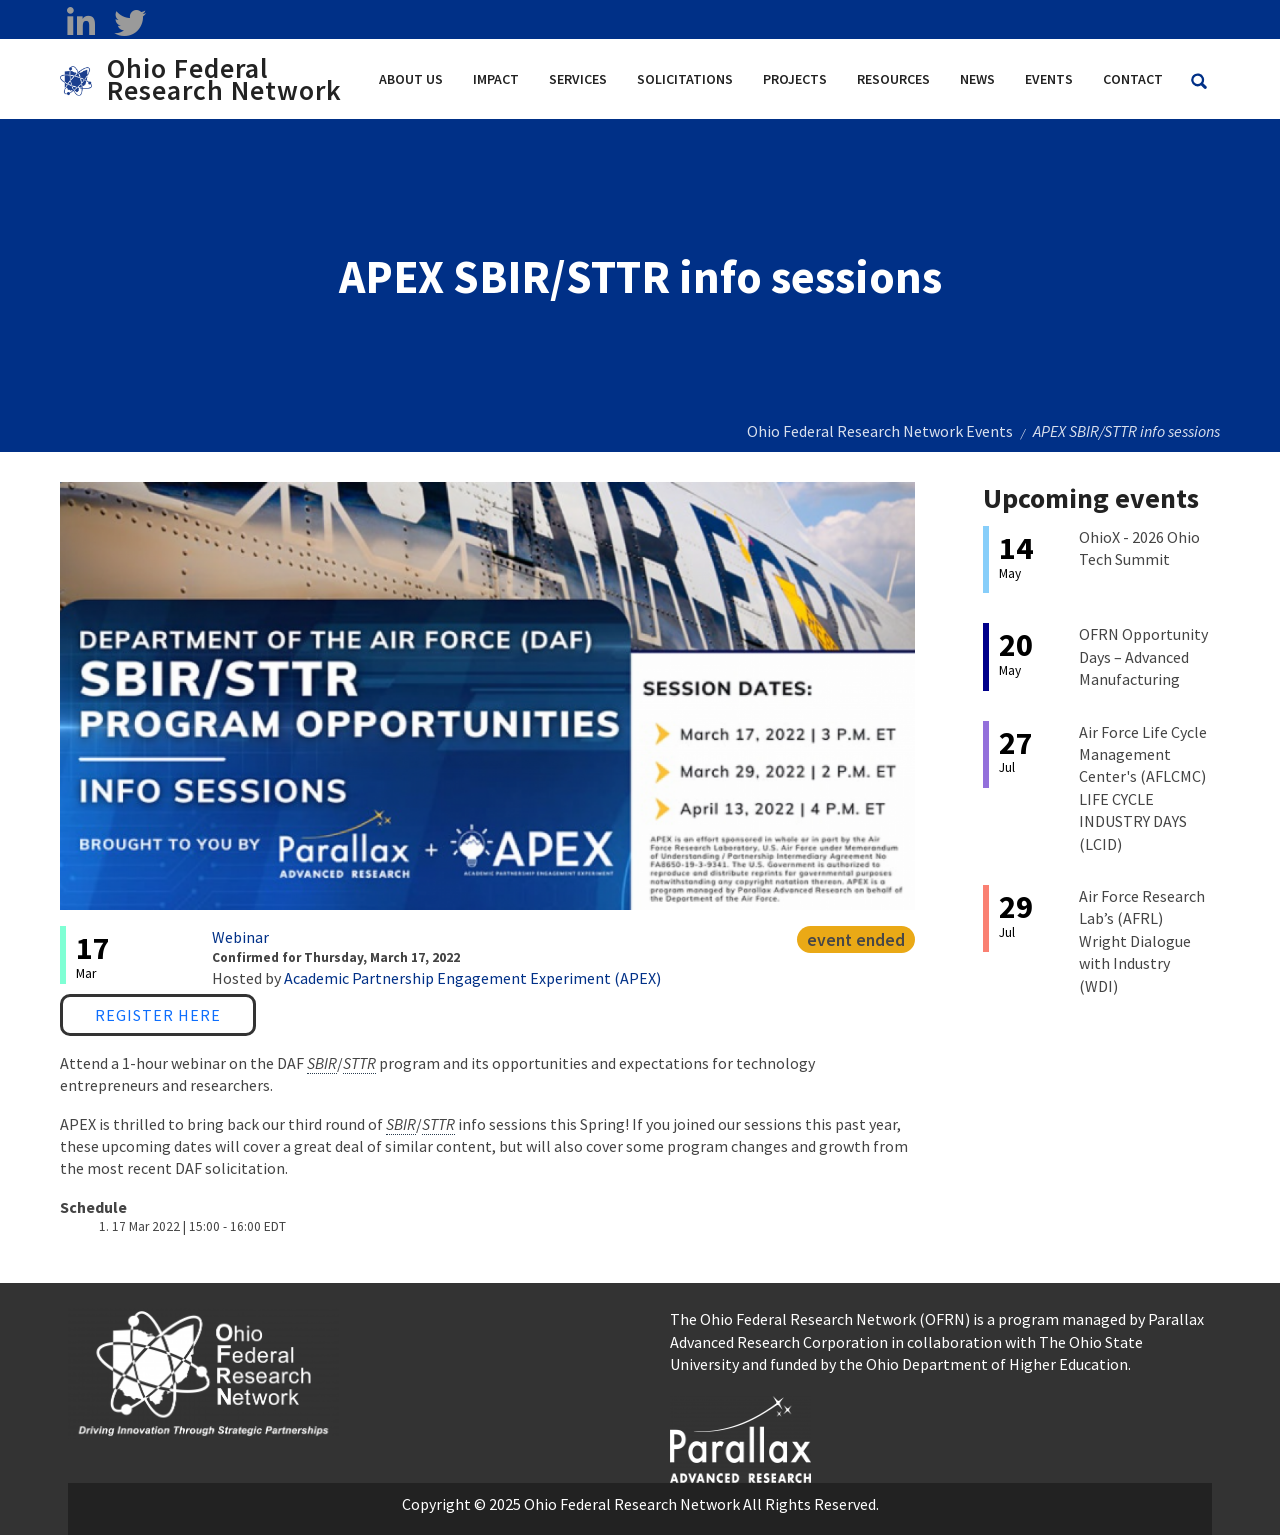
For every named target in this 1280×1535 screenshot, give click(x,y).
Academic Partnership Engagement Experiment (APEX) (472, 978)
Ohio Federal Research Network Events (880, 431)
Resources (893, 79)
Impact (496, 79)
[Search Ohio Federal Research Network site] (1199, 81)
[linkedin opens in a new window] (80, 23)
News (977, 79)
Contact (1133, 79)
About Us (411, 79)
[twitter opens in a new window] (129, 23)
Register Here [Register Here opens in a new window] (158, 1015)
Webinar (240, 937)
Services (578, 79)
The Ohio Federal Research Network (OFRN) (820, 1319)
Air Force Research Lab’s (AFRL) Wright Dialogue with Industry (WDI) (1142, 941)
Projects (795, 79)
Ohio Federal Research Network (224, 79)
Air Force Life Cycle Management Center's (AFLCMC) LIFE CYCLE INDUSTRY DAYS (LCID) (1143, 788)
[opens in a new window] (740, 1437)
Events (1049, 79)
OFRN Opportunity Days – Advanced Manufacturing (1143, 656)
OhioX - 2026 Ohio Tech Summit (1139, 548)
